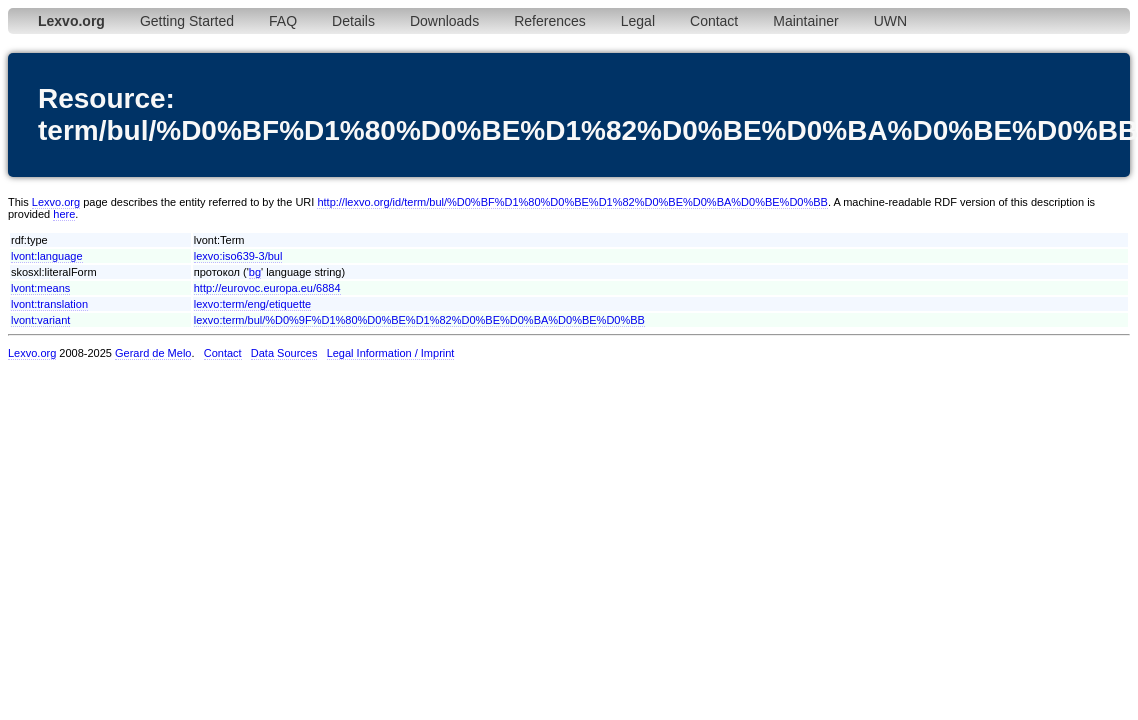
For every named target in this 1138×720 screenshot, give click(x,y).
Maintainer (805, 21)
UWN (890, 21)
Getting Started (187, 21)
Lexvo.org (56, 202)
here (64, 214)
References (550, 21)
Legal (638, 21)
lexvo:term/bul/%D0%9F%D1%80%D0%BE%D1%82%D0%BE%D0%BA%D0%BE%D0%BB (419, 320)
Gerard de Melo (153, 353)
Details (353, 21)
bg (255, 272)
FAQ (283, 21)
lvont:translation (49, 304)
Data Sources (284, 353)
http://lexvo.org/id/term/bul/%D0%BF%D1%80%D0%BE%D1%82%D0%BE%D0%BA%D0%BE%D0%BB (572, 202)
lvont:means (40, 288)
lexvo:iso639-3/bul (238, 256)
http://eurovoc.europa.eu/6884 (267, 288)
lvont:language (47, 256)
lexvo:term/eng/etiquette (252, 304)
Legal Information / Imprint (391, 353)
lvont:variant (40, 320)
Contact (714, 21)
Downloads (444, 21)
